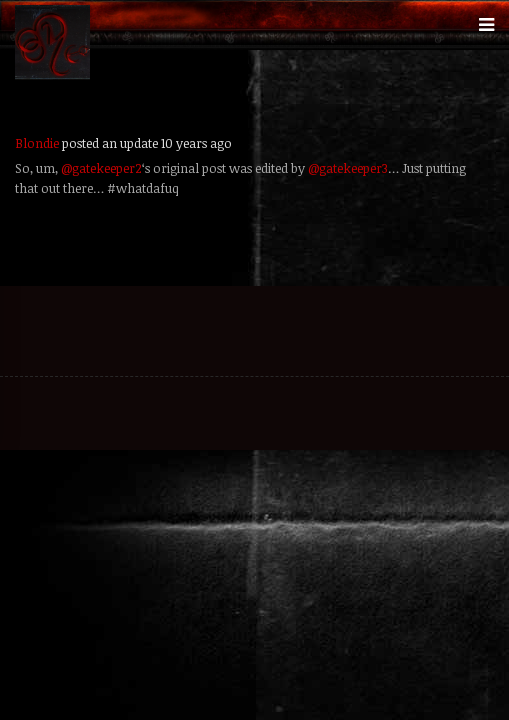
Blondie (37, 143)
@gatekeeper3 (348, 168)
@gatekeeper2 (101, 168)
